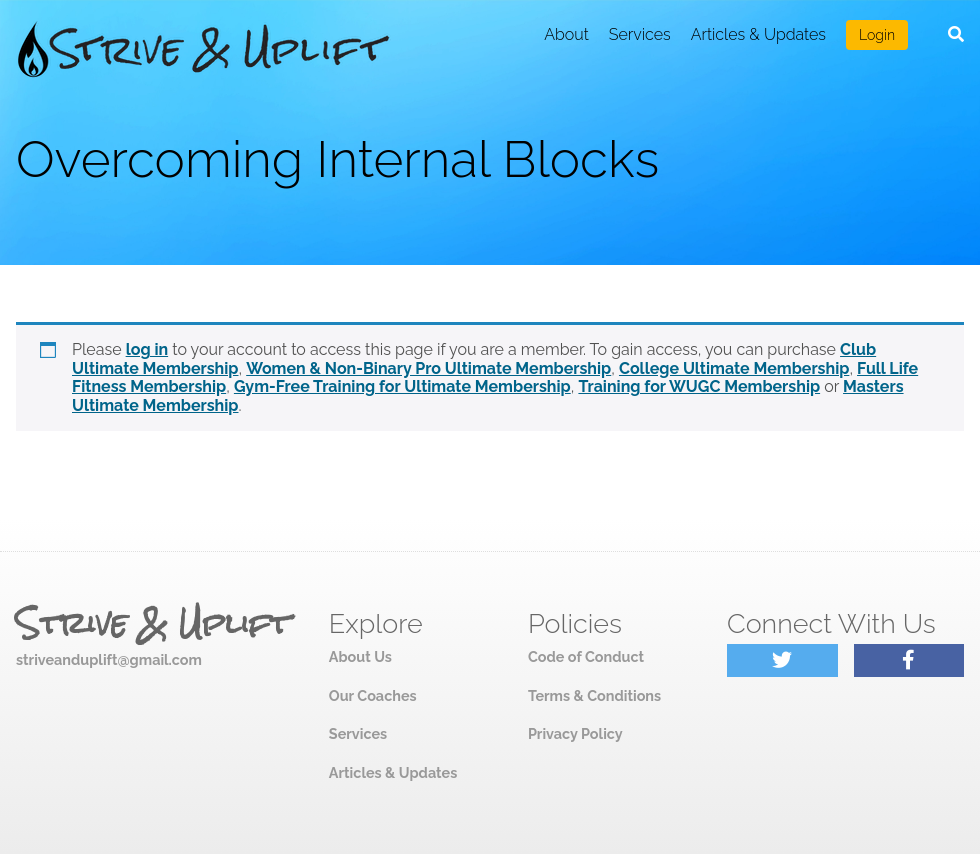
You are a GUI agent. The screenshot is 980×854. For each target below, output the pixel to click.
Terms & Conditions (594, 695)
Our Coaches (373, 695)
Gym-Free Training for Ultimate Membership (402, 386)
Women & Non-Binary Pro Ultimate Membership (428, 368)
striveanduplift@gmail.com (109, 659)
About (566, 34)
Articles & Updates (758, 34)
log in (147, 349)
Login (877, 35)
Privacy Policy (575, 733)
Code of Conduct (586, 656)
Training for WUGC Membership (699, 386)
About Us (360, 656)
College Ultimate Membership (734, 368)
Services (640, 34)
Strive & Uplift (153, 624)
